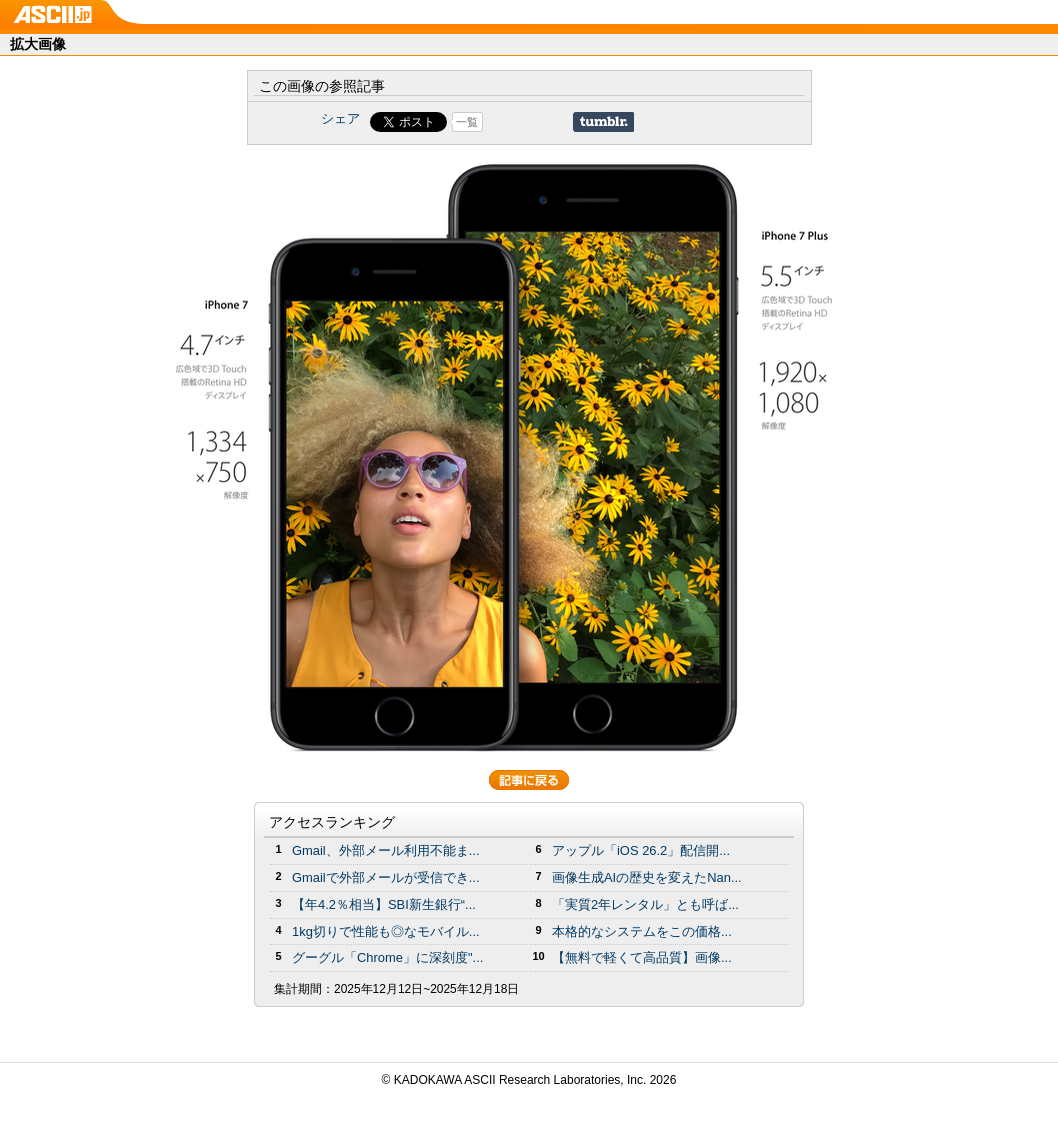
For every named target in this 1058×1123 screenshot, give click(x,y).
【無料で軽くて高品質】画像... (642, 957)
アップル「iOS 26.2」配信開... (641, 850)
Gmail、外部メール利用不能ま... (386, 850)
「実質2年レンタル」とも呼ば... (645, 904)
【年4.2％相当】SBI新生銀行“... (384, 904)
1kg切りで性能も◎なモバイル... (386, 931)
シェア (340, 118)
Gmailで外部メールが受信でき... (386, 877)
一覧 (467, 122)
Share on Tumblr (603, 122)
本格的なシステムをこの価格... (642, 931)
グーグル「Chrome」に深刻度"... (387, 957)
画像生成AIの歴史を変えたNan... (647, 877)
